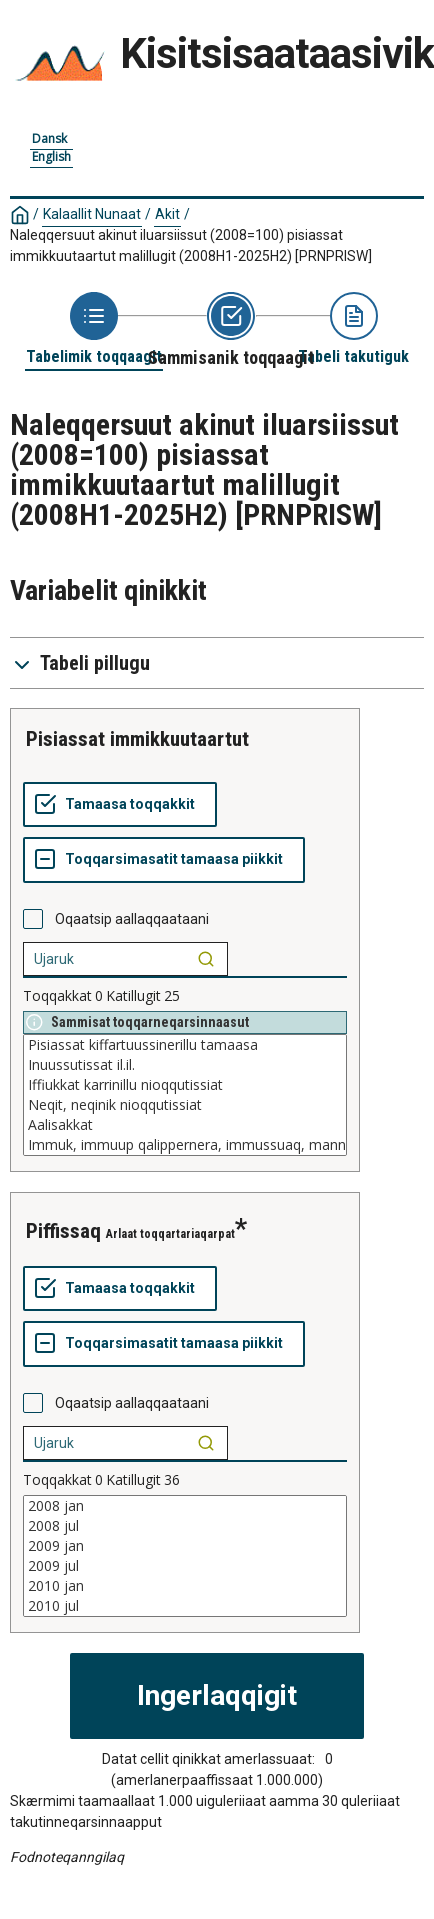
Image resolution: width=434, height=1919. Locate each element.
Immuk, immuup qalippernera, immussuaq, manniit (185, 1145)
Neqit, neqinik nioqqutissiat (185, 1105)
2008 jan (185, 1506)
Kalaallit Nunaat (92, 214)
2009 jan (185, 1546)
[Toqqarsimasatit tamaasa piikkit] (164, 860)
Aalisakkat (185, 1125)
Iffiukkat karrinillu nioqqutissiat (185, 1085)
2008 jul (185, 1526)
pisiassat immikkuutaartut (137, 739)
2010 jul (185, 1606)
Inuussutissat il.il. (185, 1065)
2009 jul (185, 1566)
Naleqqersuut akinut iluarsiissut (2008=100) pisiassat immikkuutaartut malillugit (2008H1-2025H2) (191, 245)
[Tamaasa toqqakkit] (120, 805)
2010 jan (185, 1586)
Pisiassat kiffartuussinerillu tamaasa (185, 1045)
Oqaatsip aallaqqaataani (132, 919)
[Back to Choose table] (94, 329)
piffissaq (63, 1231)
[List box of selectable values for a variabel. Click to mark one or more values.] (185, 1095)
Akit (167, 214)
